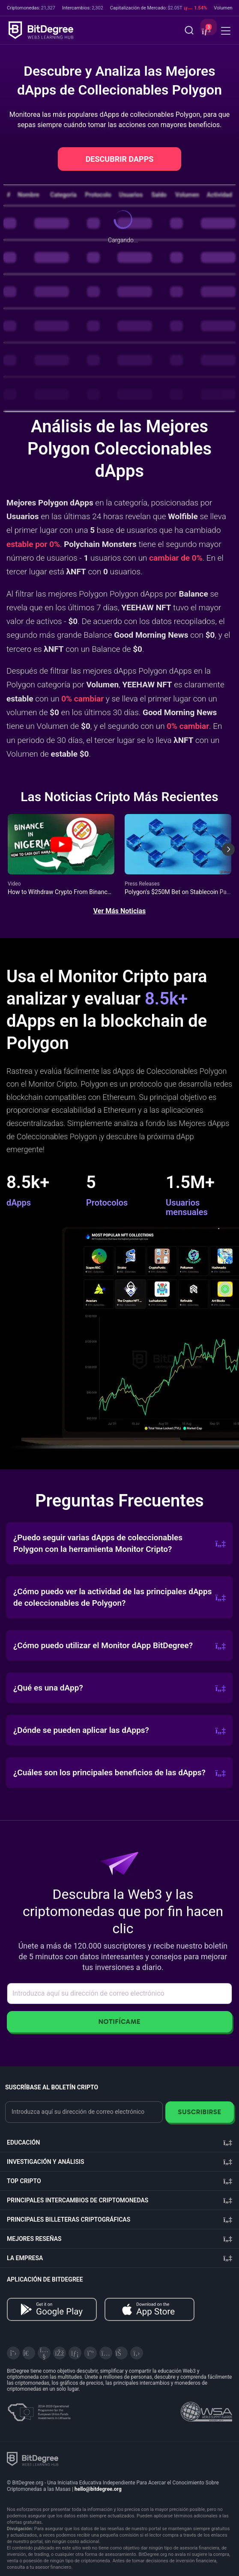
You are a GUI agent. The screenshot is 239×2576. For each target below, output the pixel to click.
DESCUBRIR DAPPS (120, 159)
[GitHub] (136, 2353)
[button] (205, 31)
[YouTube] (44, 2353)
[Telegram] (28, 2353)
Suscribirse (199, 2112)
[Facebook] (59, 2353)
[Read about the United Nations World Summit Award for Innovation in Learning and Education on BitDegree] (206, 2409)
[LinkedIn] (75, 2353)
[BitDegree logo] (32, 2458)
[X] (13, 2353)
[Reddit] (121, 2353)
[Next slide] (228, 856)
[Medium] (90, 2353)
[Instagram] (105, 2353)
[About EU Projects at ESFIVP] (39, 2409)
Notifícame (120, 2021)
